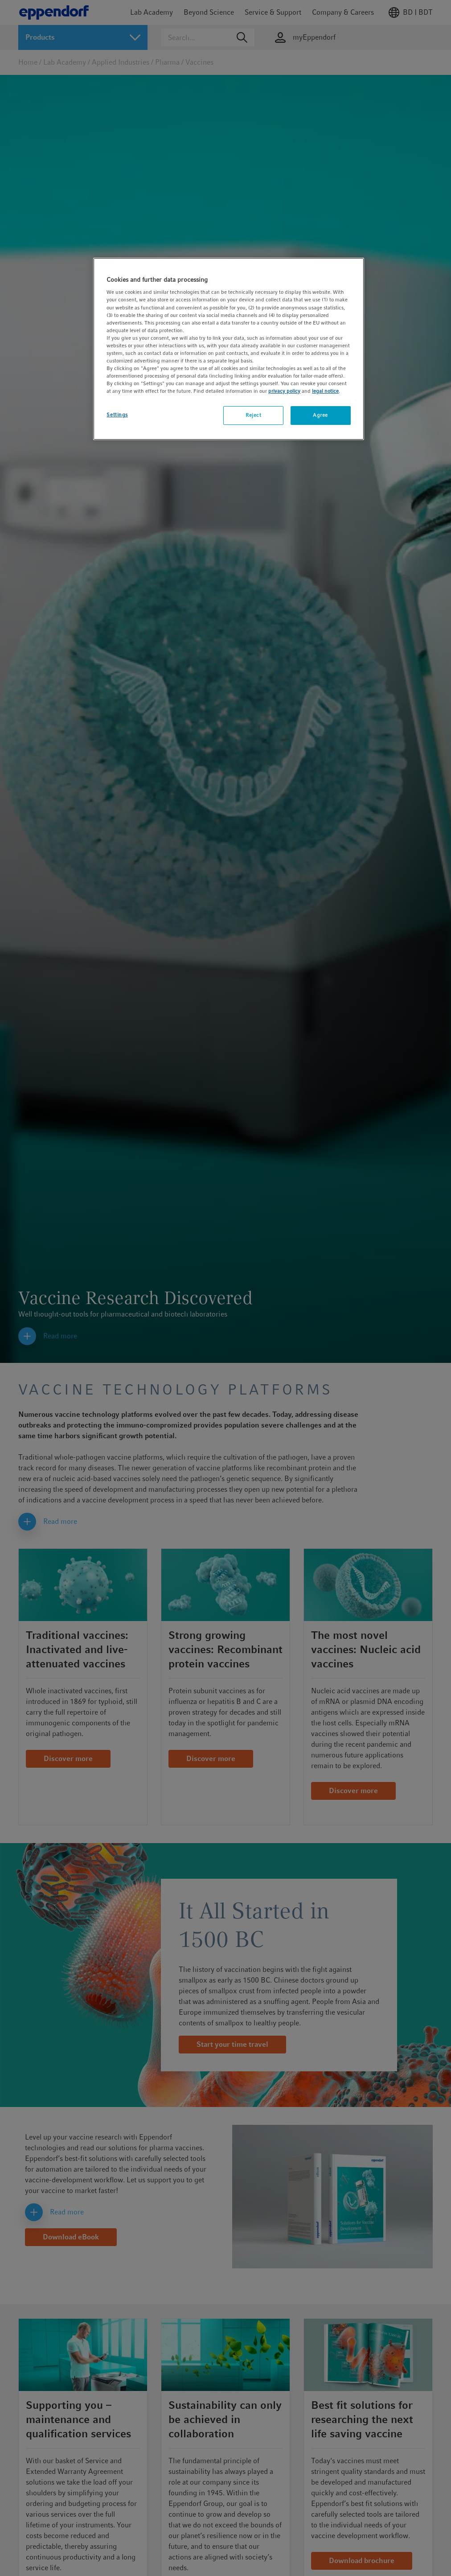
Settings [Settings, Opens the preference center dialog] (117, 415)
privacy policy (284, 391)
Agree (320, 415)
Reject (253, 415)
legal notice (325, 391)
